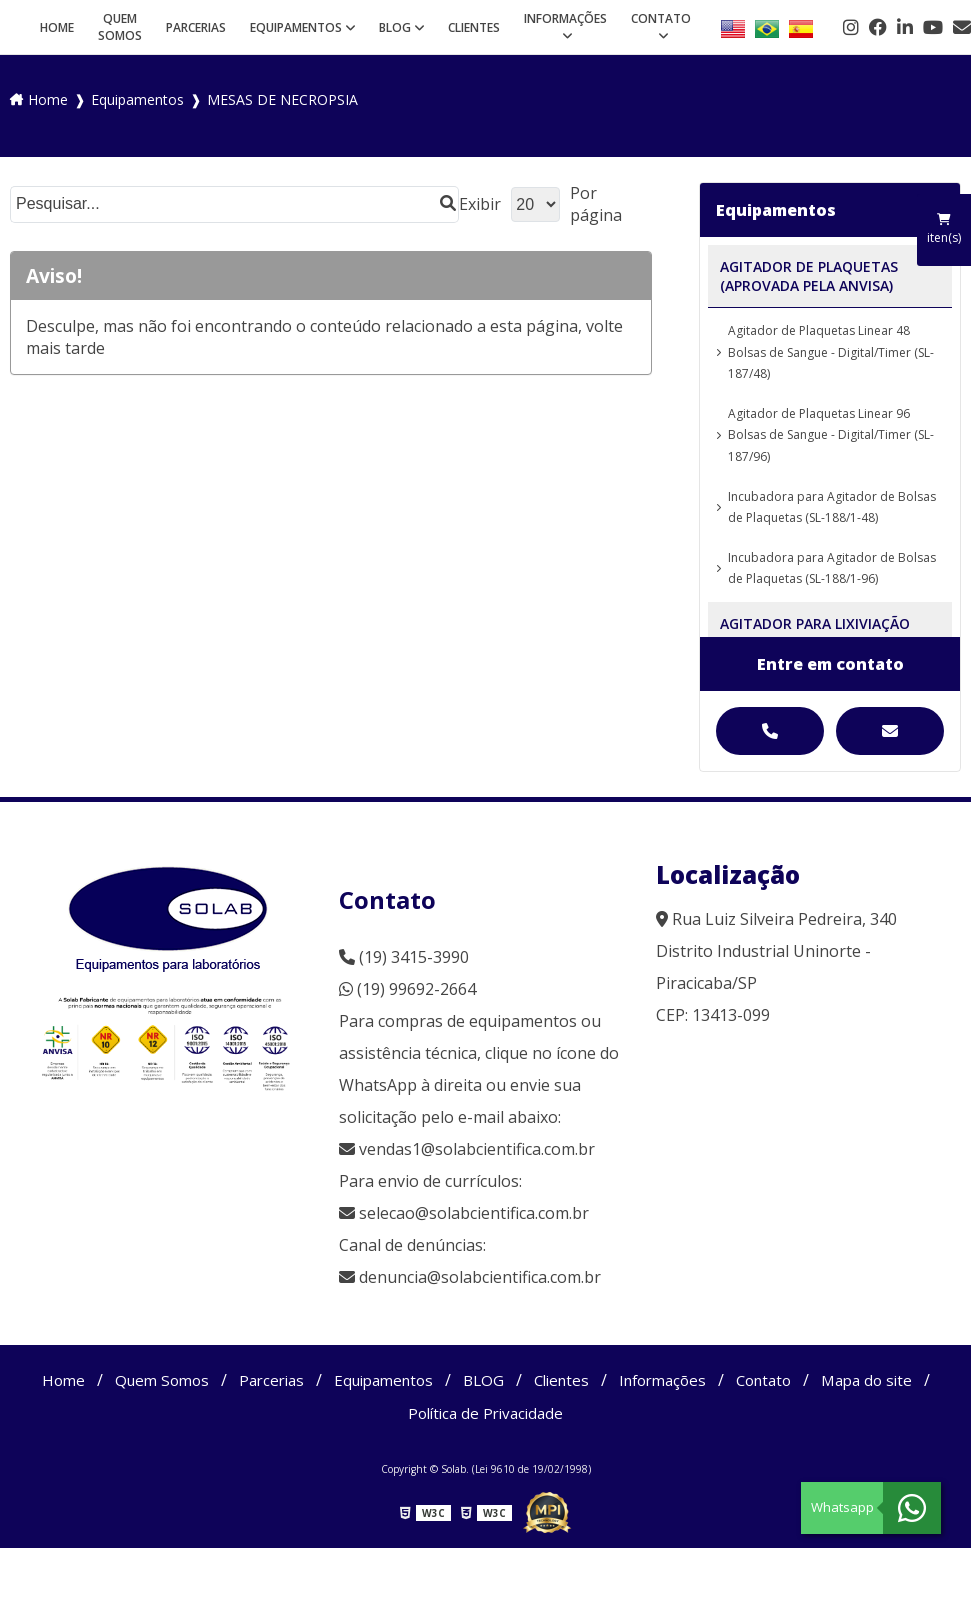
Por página (596, 204)
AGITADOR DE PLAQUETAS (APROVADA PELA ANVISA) (809, 276)
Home (57, 27)
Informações (565, 18)
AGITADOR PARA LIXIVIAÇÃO (815, 623)
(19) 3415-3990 (404, 957)
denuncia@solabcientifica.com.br (480, 1277)
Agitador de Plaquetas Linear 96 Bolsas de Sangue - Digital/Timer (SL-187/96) (831, 435)
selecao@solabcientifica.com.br (474, 1213)
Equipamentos (296, 27)
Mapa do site (887, 1380)
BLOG (395, 27)
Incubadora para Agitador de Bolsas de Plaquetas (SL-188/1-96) (832, 568)
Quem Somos (120, 27)
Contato (661, 18)
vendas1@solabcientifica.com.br (467, 1149)
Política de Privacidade (485, 1414)
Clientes (474, 27)
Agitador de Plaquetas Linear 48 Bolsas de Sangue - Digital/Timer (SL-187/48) (831, 352)
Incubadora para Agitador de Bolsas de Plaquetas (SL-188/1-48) (832, 507)
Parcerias (196, 27)
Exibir (480, 204)
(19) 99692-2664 (407, 989)
